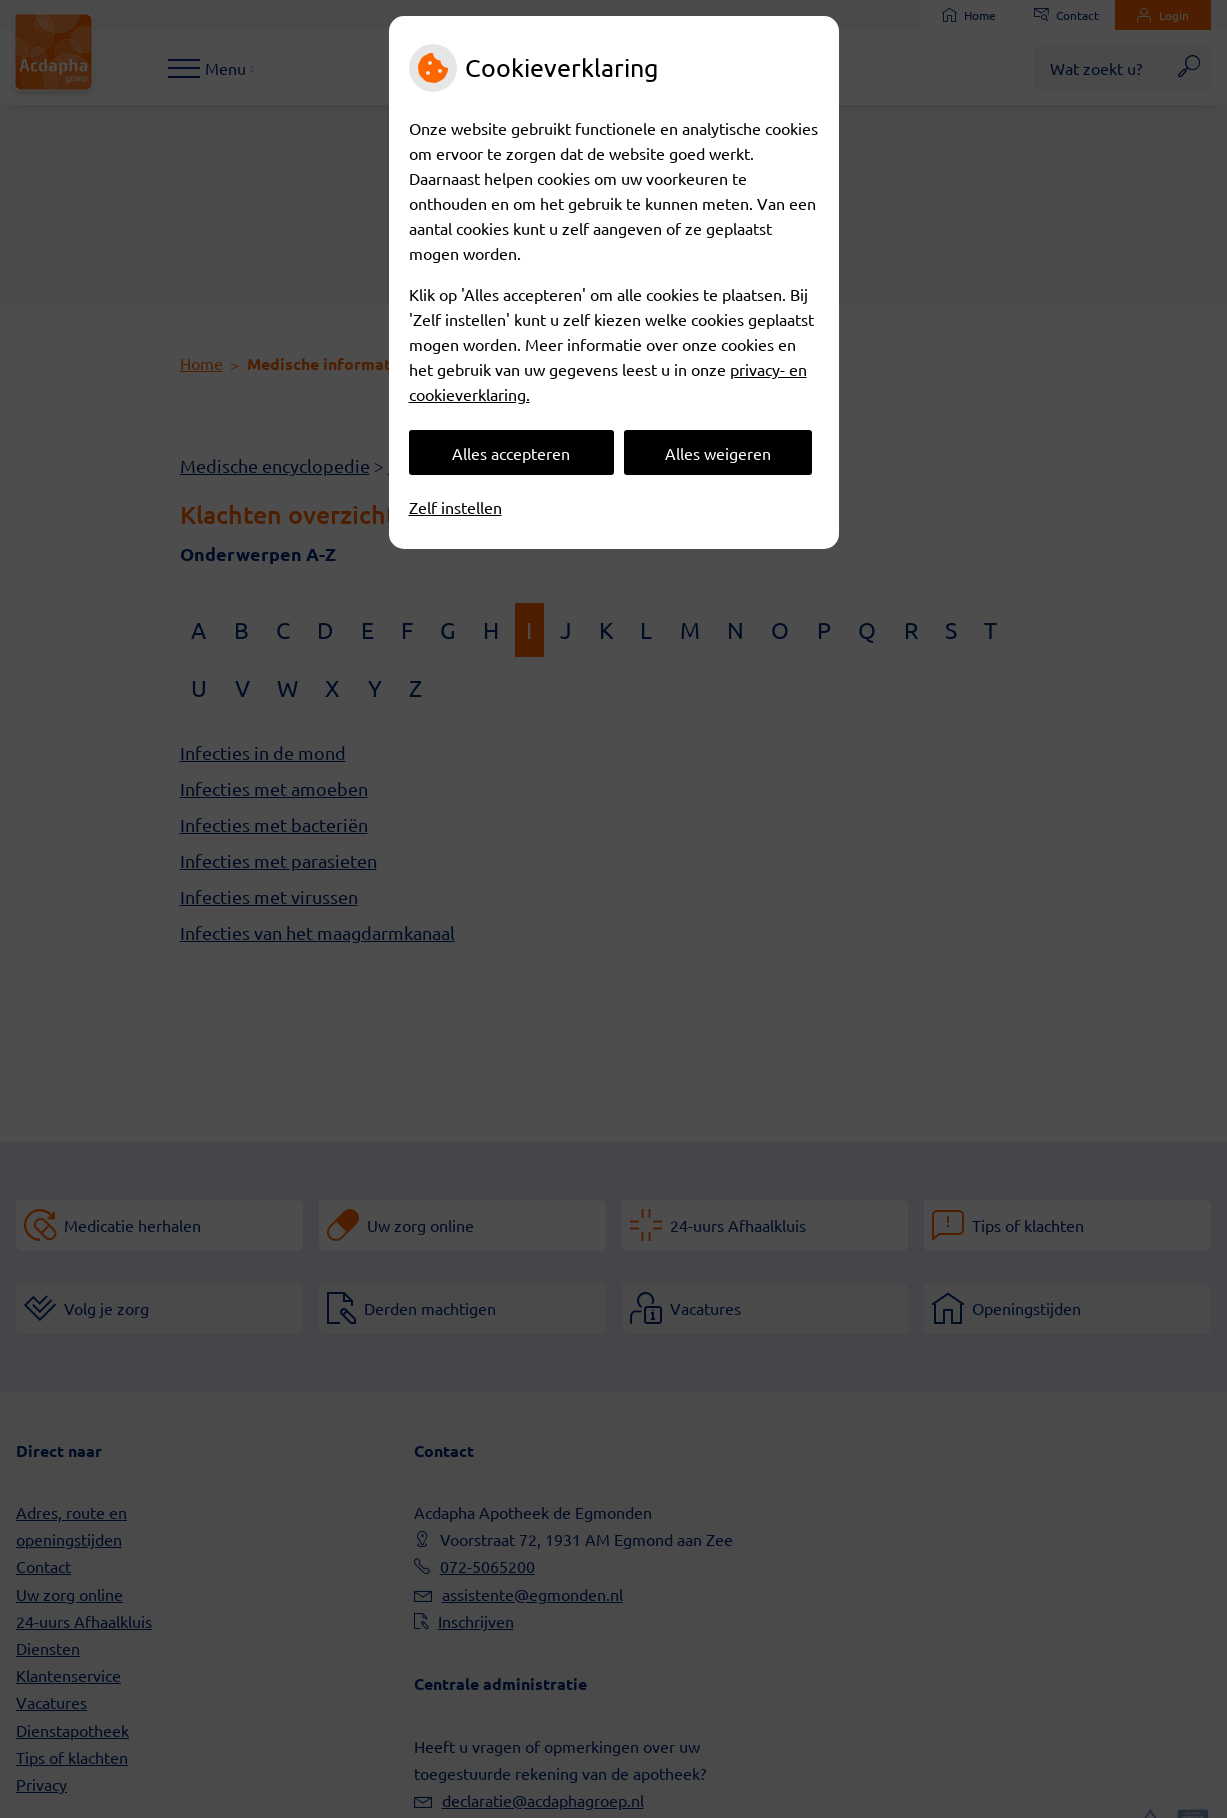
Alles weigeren (718, 453)
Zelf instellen (455, 507)
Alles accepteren (511, 453)
